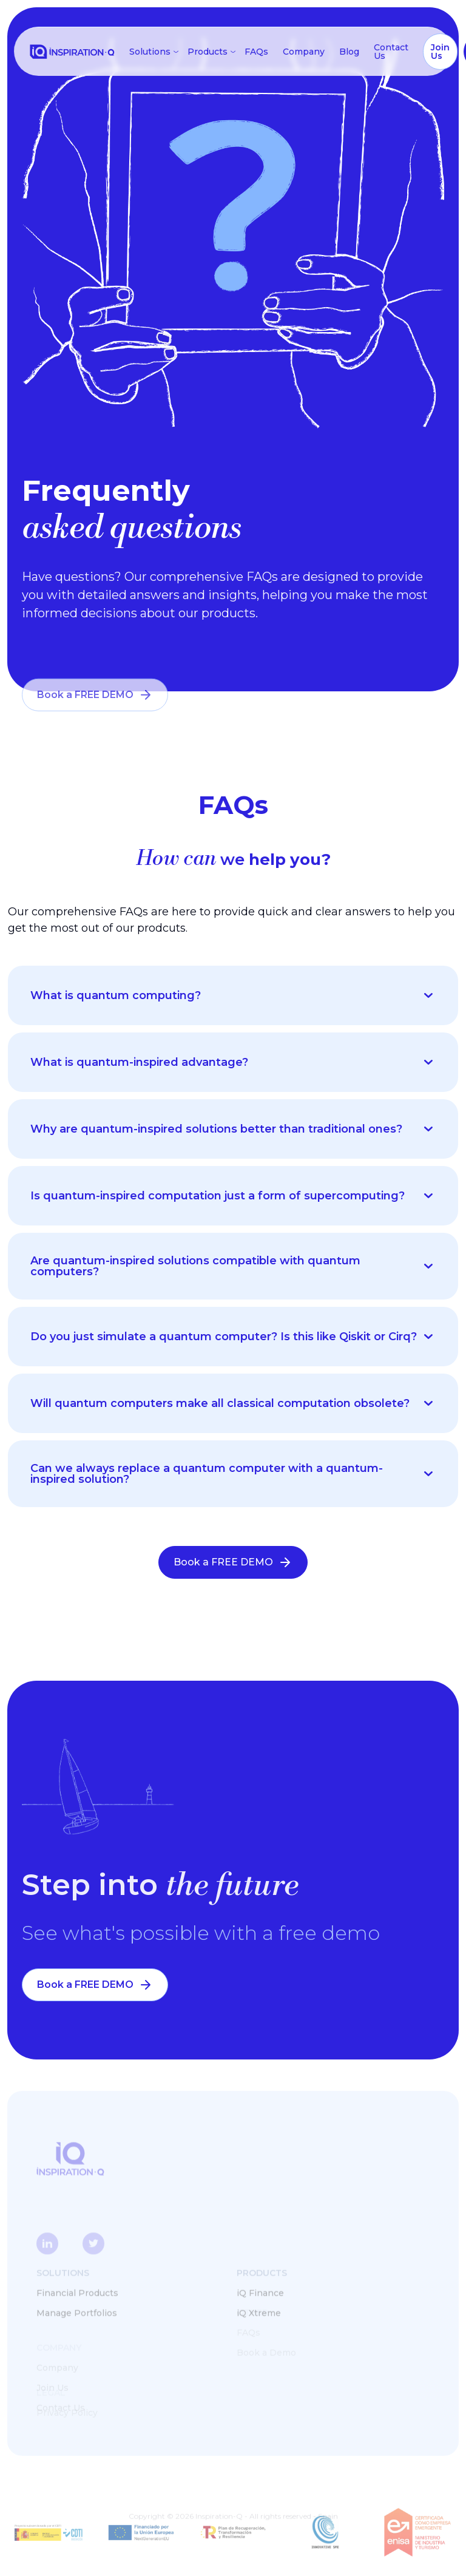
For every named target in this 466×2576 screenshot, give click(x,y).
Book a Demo (266, 2352)
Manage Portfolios (76, 2313)
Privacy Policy (67, 2412)
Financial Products (77, 2293)
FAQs (256, 51)
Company (304, 51)
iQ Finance (260, 2293)
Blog (349, 51)
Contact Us (391, 51)
